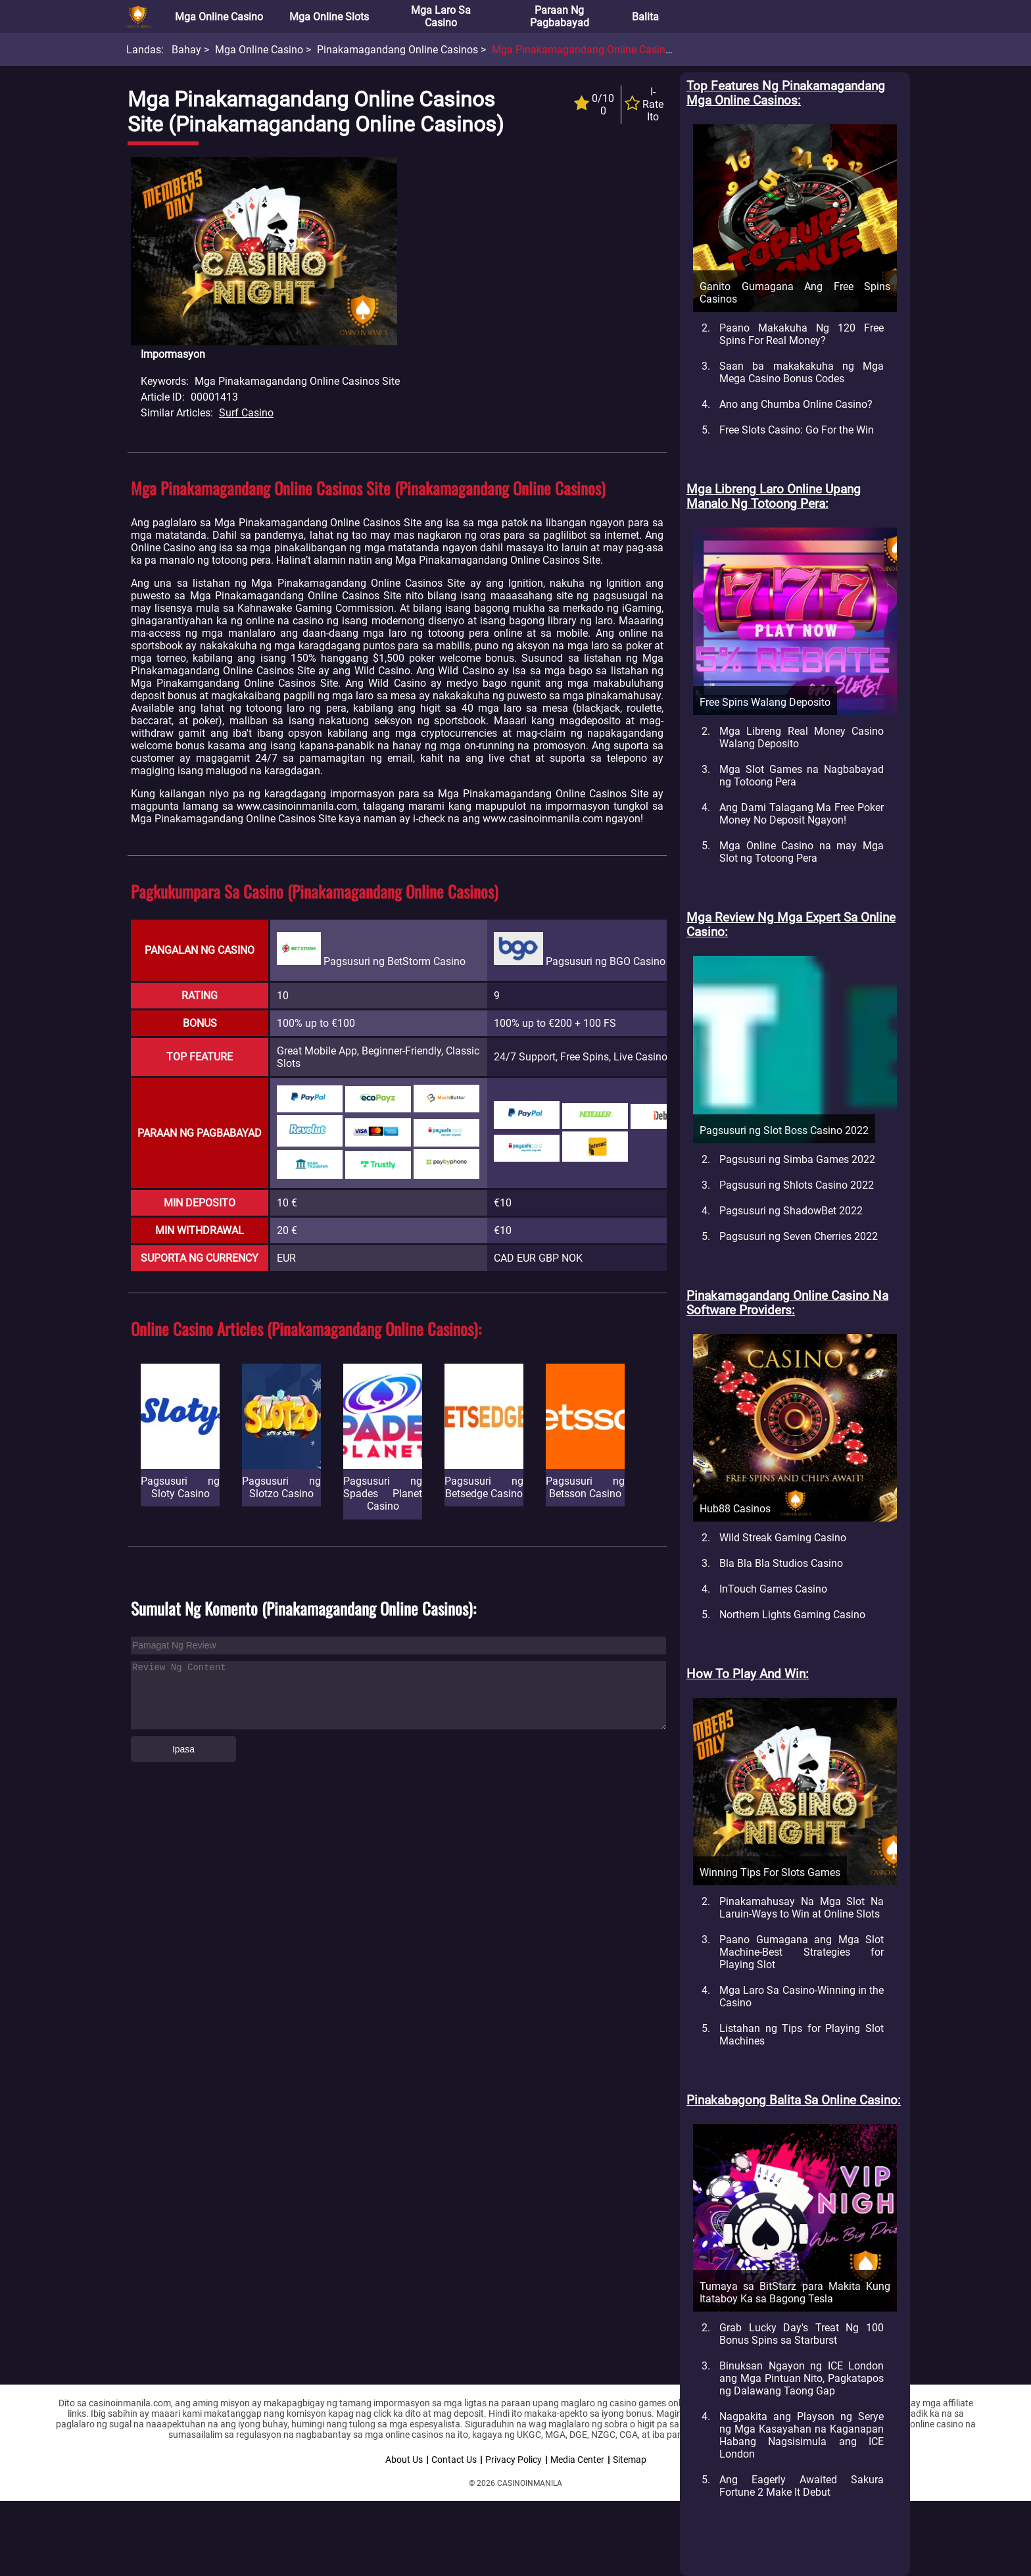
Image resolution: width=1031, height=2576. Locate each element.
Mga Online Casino (219, 17)
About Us (404, 2459)
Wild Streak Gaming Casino (782, 1537)
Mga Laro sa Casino (441, 16)
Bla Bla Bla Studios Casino (781, 1563)
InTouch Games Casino (773, 1589)
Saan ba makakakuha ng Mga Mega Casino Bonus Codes (801, 372)
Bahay (186, 49)
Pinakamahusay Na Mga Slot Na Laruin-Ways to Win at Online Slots (801, 1907)
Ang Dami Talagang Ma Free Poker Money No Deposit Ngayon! (801, 813)
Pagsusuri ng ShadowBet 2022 (791, 1210)
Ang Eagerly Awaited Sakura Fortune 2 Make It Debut (801, 2485)
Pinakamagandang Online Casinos (397, 49)
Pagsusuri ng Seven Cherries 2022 (798, 1236)
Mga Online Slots (329, 17)
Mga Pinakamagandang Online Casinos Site (594, 49)
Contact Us (454, 2459)
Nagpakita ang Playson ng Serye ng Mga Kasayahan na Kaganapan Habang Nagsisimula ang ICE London (801, 2435)
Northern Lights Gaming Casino (792, 1614)
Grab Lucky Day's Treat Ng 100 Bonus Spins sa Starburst (801, 2333)
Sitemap (629, 2459)
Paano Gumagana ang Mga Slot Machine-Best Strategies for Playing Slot (801, 1952)
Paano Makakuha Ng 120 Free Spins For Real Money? (801, 334)
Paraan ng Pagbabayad (559, 16)
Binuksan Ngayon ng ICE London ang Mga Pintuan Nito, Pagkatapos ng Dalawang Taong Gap (801, 2378)
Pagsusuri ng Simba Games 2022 (797, 1159)
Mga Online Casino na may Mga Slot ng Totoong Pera (801, 851)
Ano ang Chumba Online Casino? (796, 404)
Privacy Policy (513, 2459)
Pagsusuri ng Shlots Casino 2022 (796, 1185)
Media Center (577, 2459)
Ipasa (183, 1749)
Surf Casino (246, 413)
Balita (645, 17)
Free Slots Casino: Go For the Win (796, 430)
